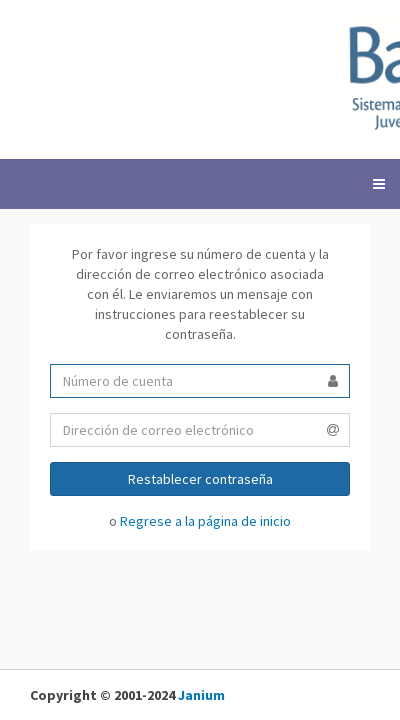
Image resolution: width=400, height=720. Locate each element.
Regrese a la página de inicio (205, 521)
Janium (201, 695)
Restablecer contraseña (200, 479)
